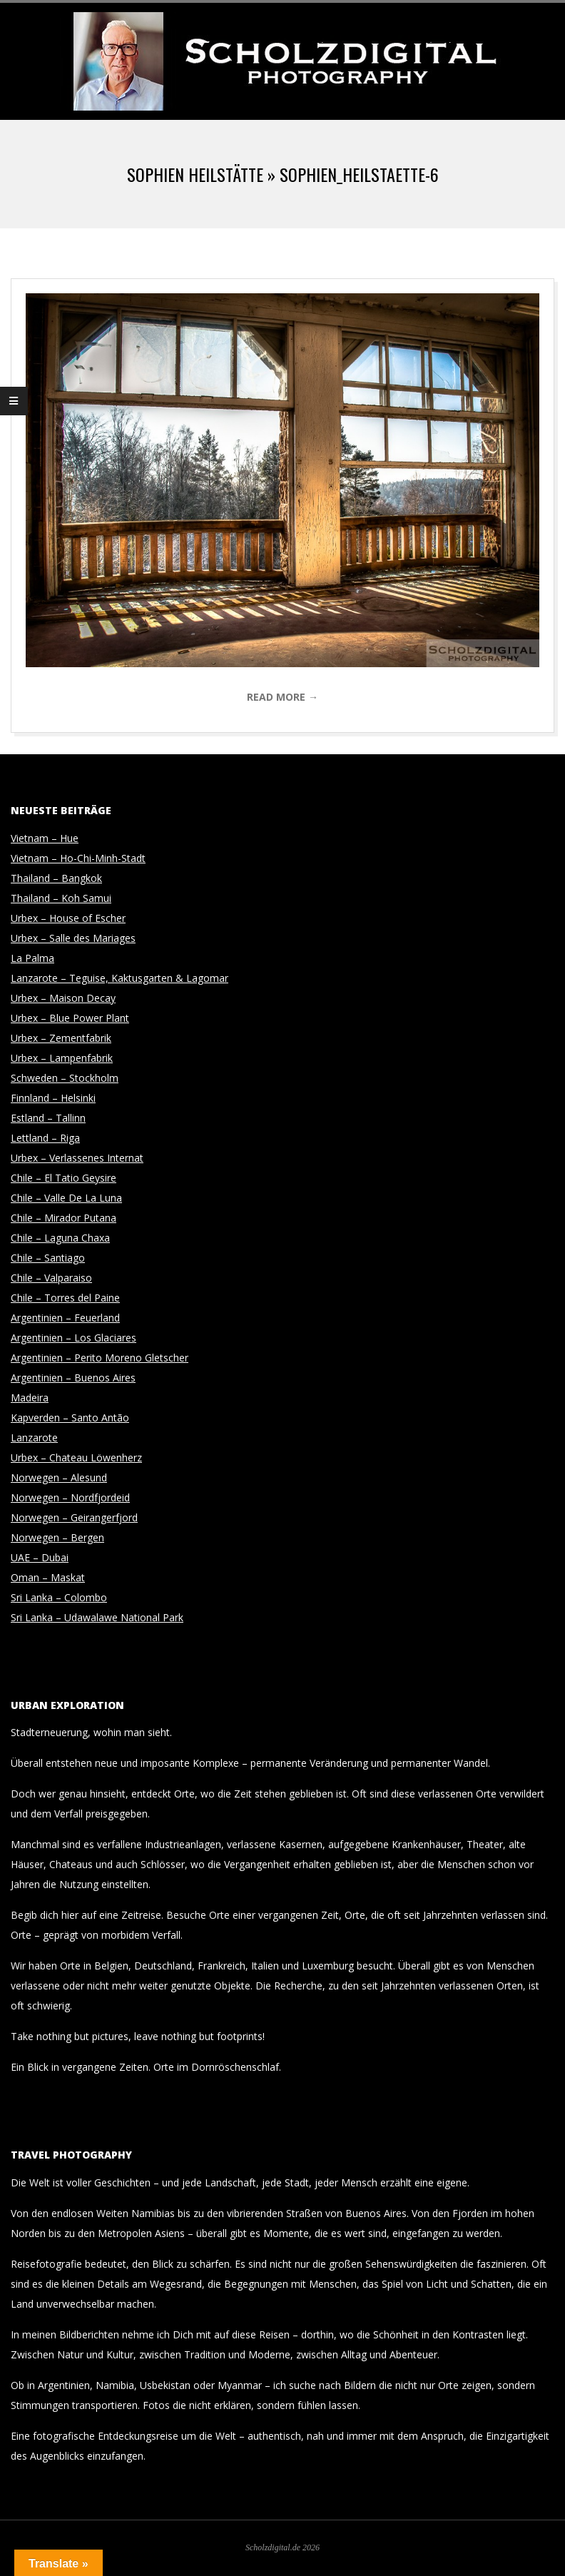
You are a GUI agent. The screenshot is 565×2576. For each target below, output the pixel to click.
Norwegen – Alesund (59, 1477)
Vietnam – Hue (44, 838)
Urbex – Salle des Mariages (73, 938)
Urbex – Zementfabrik (61, 1038)
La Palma (32, 958)
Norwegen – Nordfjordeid (70, 1497)
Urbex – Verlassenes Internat (77, 1158)
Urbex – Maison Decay (63, 998)
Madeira (30, 1397)
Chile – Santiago (48, 1257)
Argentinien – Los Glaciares (73, 1337)
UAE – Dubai (39, 1557)
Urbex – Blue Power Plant (70, 1018)
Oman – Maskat (48, 1577)
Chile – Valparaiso (51, 1277)
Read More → (282, 697)
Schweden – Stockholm (64, 1078)
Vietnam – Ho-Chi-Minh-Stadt (78, 858)
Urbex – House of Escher (68, 918)
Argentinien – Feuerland (65, 1317)
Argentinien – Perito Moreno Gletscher (99, 1357)
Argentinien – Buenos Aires (73, 1377)
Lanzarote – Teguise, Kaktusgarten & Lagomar (119, 978)
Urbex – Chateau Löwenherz (76, 1457)
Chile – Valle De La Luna (66, 1198)
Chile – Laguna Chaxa (60, 1237)
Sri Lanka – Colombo (59, 1597)
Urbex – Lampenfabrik (62, 1058)
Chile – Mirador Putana (63, 1217)
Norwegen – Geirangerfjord (74, 1517)
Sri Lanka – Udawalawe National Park (97, 1617)
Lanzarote (34, 1437)
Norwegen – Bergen (57, 1537)
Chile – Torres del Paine (65, 1297)
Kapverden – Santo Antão (70, 1417)
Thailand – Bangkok (56, 878)
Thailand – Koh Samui (61, 898)
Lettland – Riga (45, 1138)
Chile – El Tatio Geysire (63, 1178)
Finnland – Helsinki (53, 1098)
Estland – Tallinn (48, 1118)
